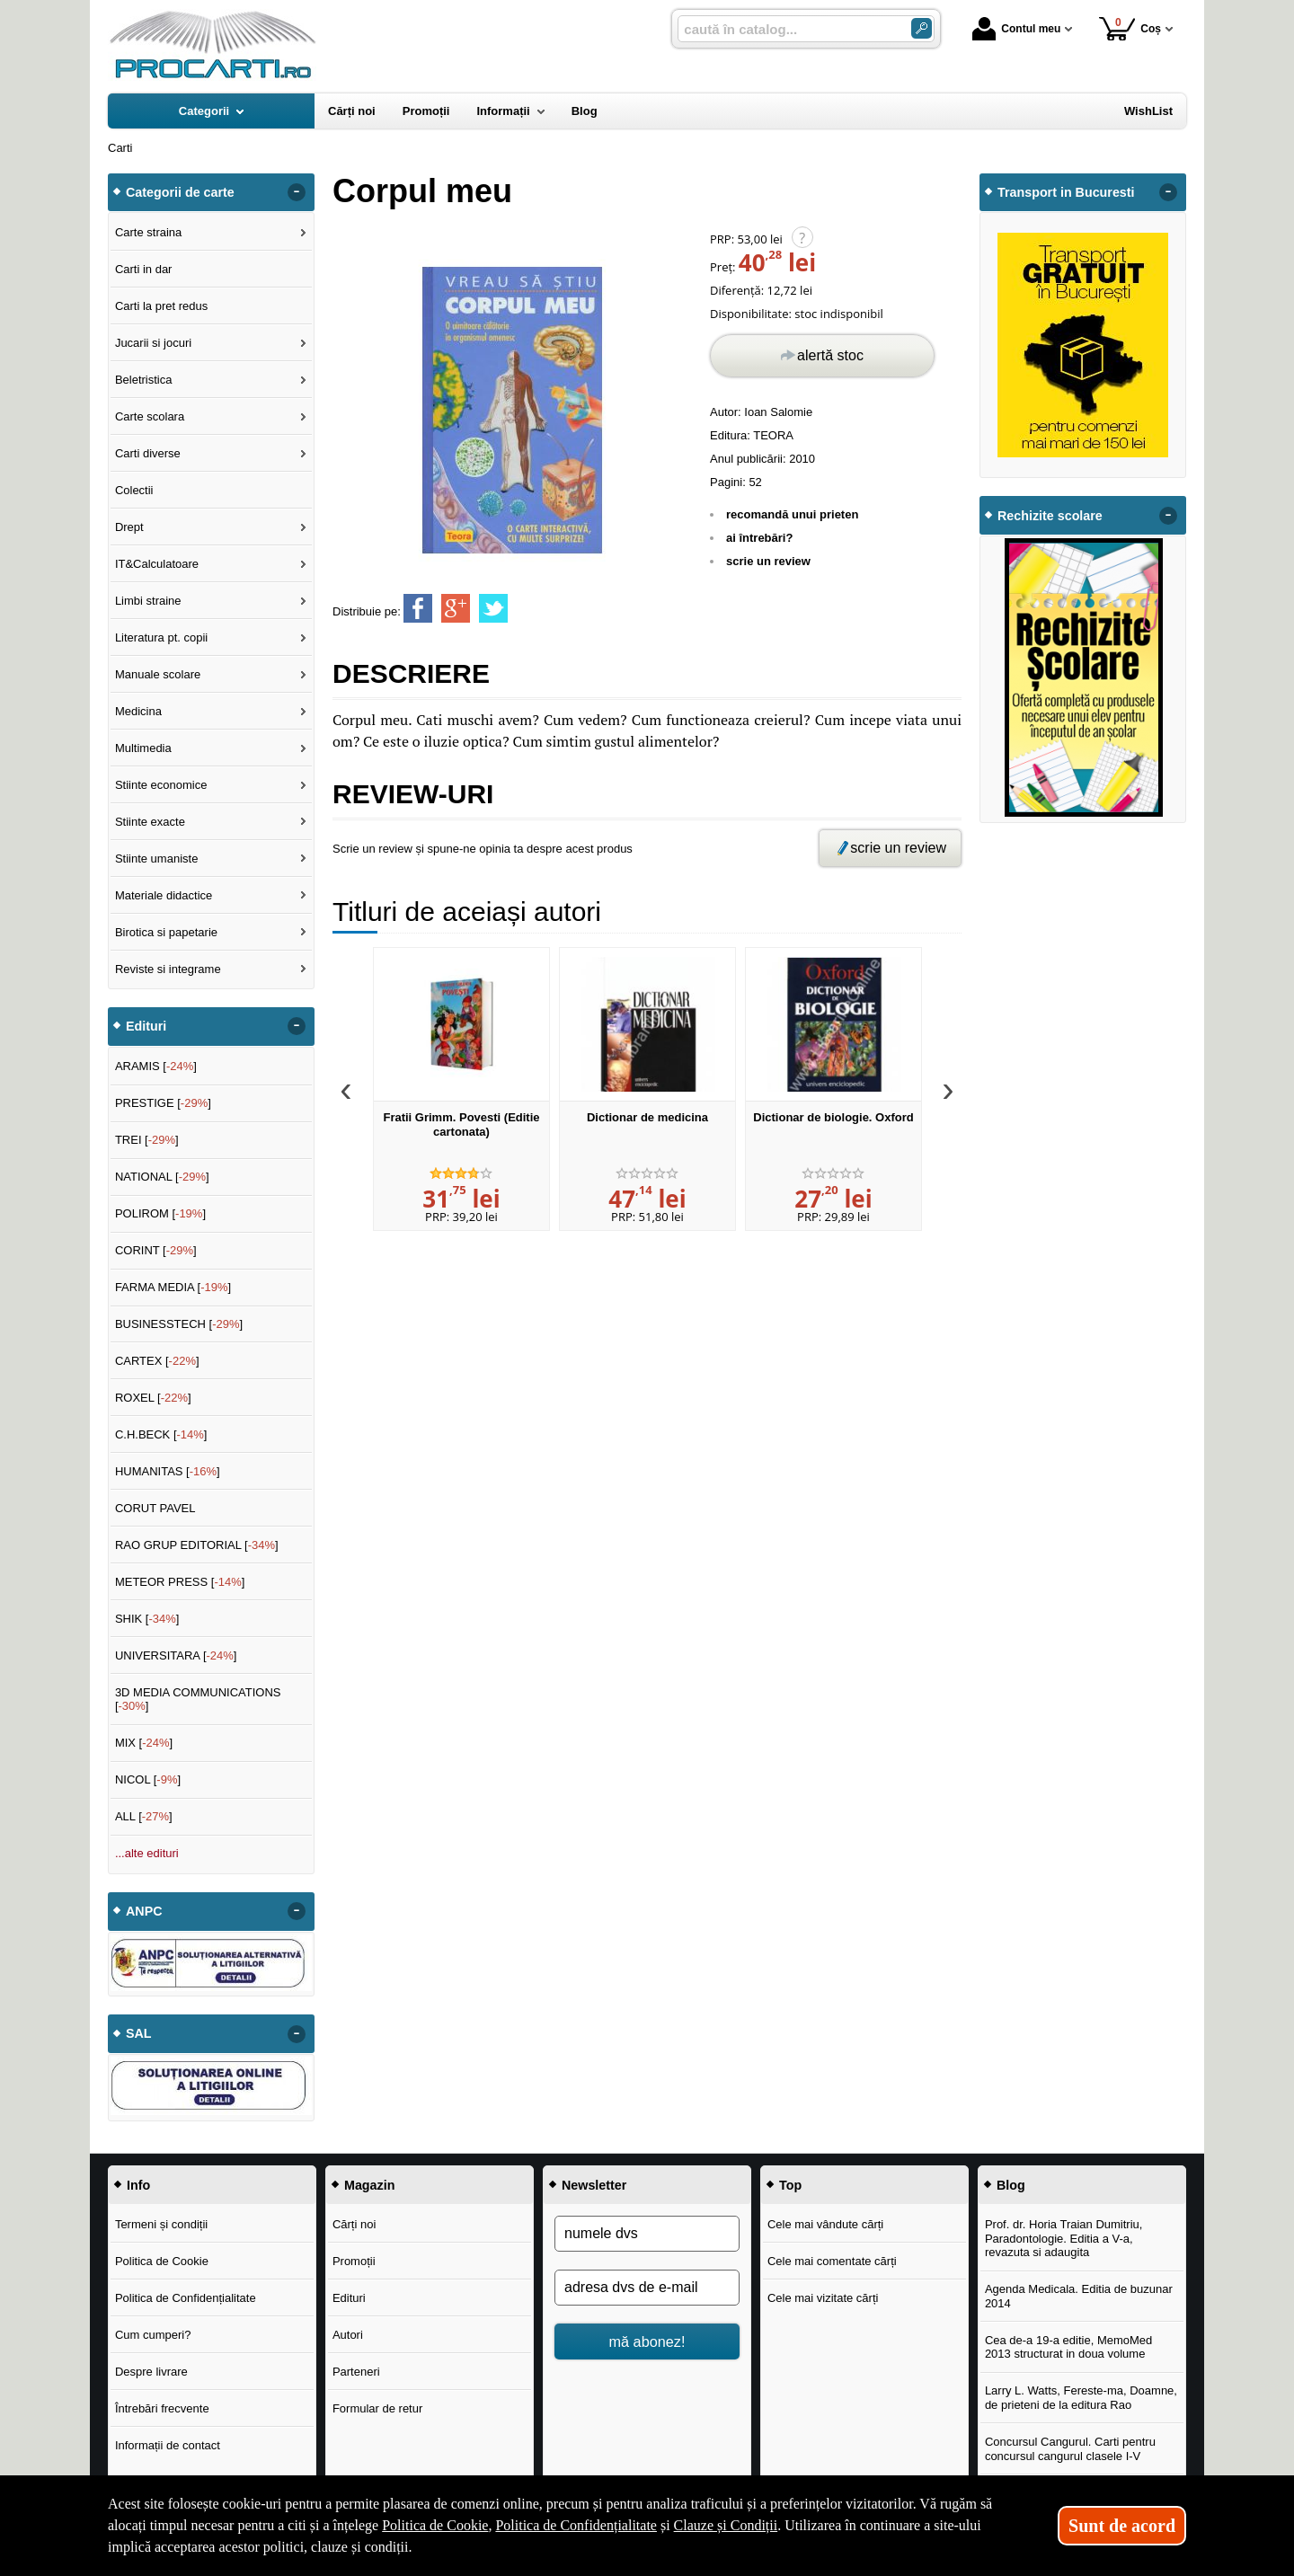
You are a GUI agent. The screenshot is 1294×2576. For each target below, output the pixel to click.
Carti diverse (148, 453)
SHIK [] (147, 1618)
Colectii (134, 490)
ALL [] (144, 1816)
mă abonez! (647, 2341)
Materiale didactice (163, 895)
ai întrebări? (759, 537)
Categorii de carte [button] (180, 192)
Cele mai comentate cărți (832, 2261)
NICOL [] (148, 1779)
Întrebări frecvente (162, 2408)
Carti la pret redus (161, 306)
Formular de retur (377, 2408)
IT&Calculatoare (157, 564)
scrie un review (768, 561)
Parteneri (356, 2371)
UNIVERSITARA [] (176, 1655)
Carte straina (148, 232)
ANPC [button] (144, 1911)
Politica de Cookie (161, 2261)
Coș (1130, 28)
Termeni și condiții (161, 2224)
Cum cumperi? (153, 2334)
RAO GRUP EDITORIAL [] (197, 1545)
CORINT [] (156, 1250)
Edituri (349, 2298)
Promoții (354, 2261)
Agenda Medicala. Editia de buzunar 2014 (1079, 2296)
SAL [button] (139, 2033)
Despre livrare (151, 2371)
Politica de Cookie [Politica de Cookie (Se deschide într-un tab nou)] (435, 2525)
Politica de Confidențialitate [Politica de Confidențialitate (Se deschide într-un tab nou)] (576, 2525)
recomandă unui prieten (792, 514)
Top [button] (790, 2185)
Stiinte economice (161, 785)
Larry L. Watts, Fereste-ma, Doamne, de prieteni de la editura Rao (1081, 2398)
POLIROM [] (160, 1213)
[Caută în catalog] (921, 28)
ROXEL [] (153, 1397)
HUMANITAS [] (167, 1471)
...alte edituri (147, 1853)
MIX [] (144, 1742)
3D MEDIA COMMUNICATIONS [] (198, 1699)
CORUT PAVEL (155, 1508)
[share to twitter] (493, 608)
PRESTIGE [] (163, 1103)
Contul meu (1016, 28)
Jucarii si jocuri (153, 343)
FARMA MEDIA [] (173, 1287)
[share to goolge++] (455, 608)
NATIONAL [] (162, 1176)
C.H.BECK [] (161, 1434)
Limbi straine (148, 600)
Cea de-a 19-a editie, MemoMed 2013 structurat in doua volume (1068, 2347)
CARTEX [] (157, 1361)
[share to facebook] (417, 608)
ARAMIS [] (156, 1066)
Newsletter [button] (594, 2185)
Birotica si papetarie (166, 932)
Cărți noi (354, 2224)
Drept (129, 527)
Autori (347, 2334)
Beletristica (144, 379)
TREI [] (147, 1139)
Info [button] (138, 2185)
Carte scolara (149, 416)
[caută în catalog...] (787, 29)
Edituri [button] (146, 1026)
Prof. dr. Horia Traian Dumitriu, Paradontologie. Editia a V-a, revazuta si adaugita (1064, 2238)
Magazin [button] (369, 2185)
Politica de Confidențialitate (185, 2298)
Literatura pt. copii (161, 637)
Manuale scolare (157, 674)
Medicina (138, 711)
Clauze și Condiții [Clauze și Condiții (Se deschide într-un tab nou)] (726, 2525)
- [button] (296, 192)
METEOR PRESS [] (180, 1582)
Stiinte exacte (150, 821)
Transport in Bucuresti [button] (1066, 192)
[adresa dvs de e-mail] (647, 2288)
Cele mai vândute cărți (825, 2224)
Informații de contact (167, 2445)
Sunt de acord (1121, 2526)
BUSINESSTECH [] (179, 1324)
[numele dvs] (647, 2234)
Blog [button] (1011, 2185)
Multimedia (143, 748)
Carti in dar (144, 269)
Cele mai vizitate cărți (823, 2298)
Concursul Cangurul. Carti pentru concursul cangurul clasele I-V (1070, 2449)
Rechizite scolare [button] (1050, 516)
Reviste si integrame (168, 969)
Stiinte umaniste (157, 858)
